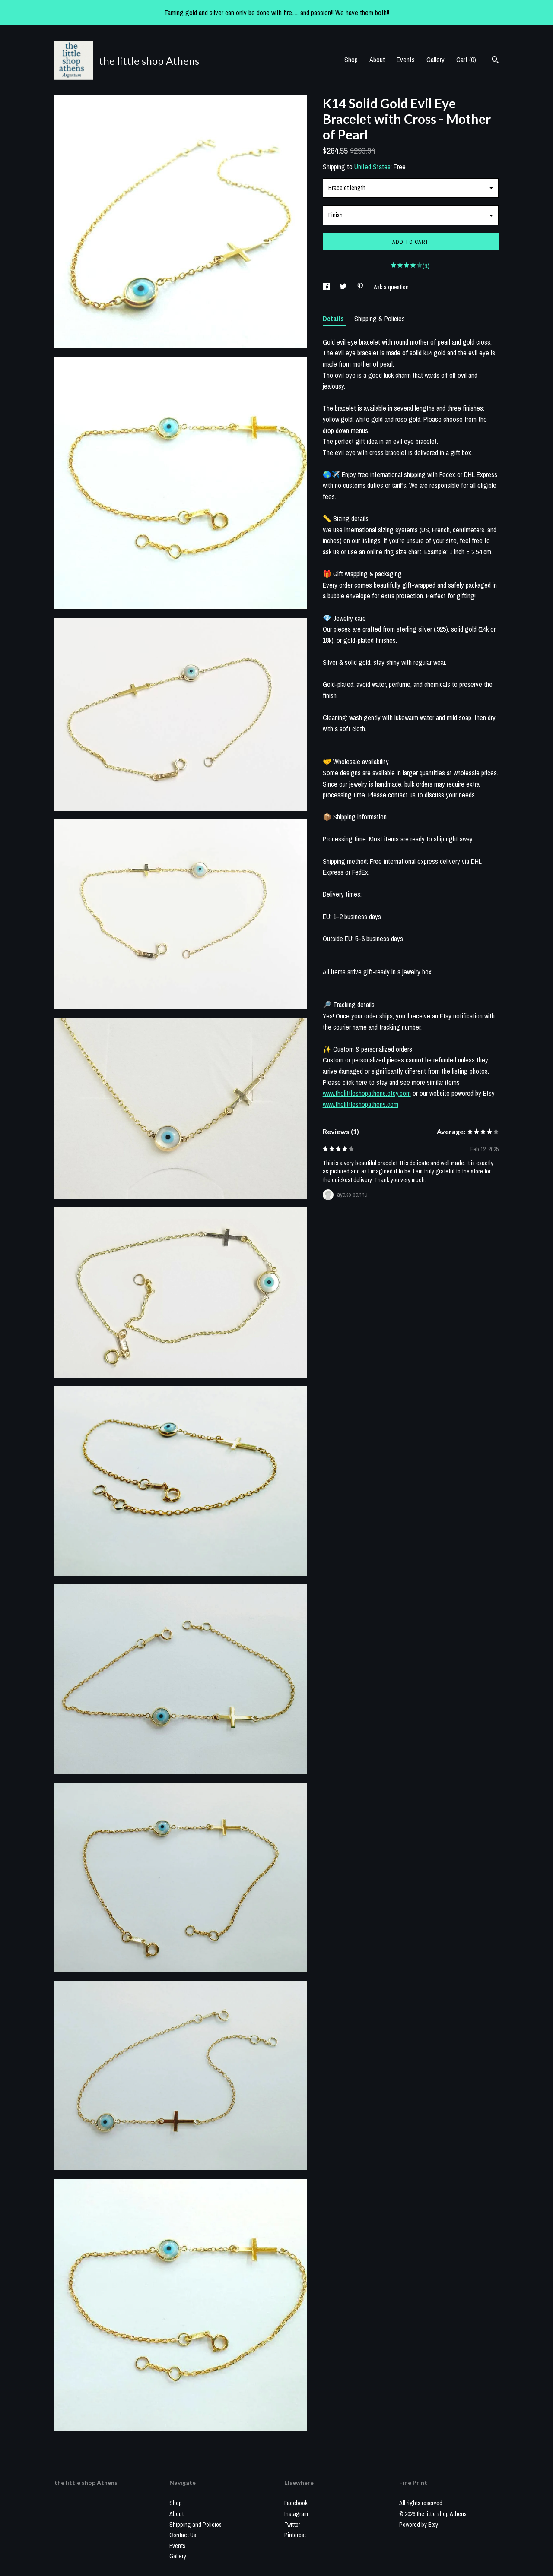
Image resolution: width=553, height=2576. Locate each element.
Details (334, 318)
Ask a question (391, 287)
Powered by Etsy (418, 2525)
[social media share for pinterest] (361, 287)
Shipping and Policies (195, 2525)
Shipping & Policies (379, 318)
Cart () (466, 59)
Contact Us (182, 2535)
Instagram (296, 2514)
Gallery (435, 59)
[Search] (495, 61)
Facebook (296, 2503)
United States (372, 166)
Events (406, 59)
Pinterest (295, 2535)
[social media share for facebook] (327, 287)
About (377, 59)
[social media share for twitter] (344, 287)
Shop (351, 59)
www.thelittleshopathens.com (360, 1104)
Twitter (292, 2525)
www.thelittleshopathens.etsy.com (367, 1093)
